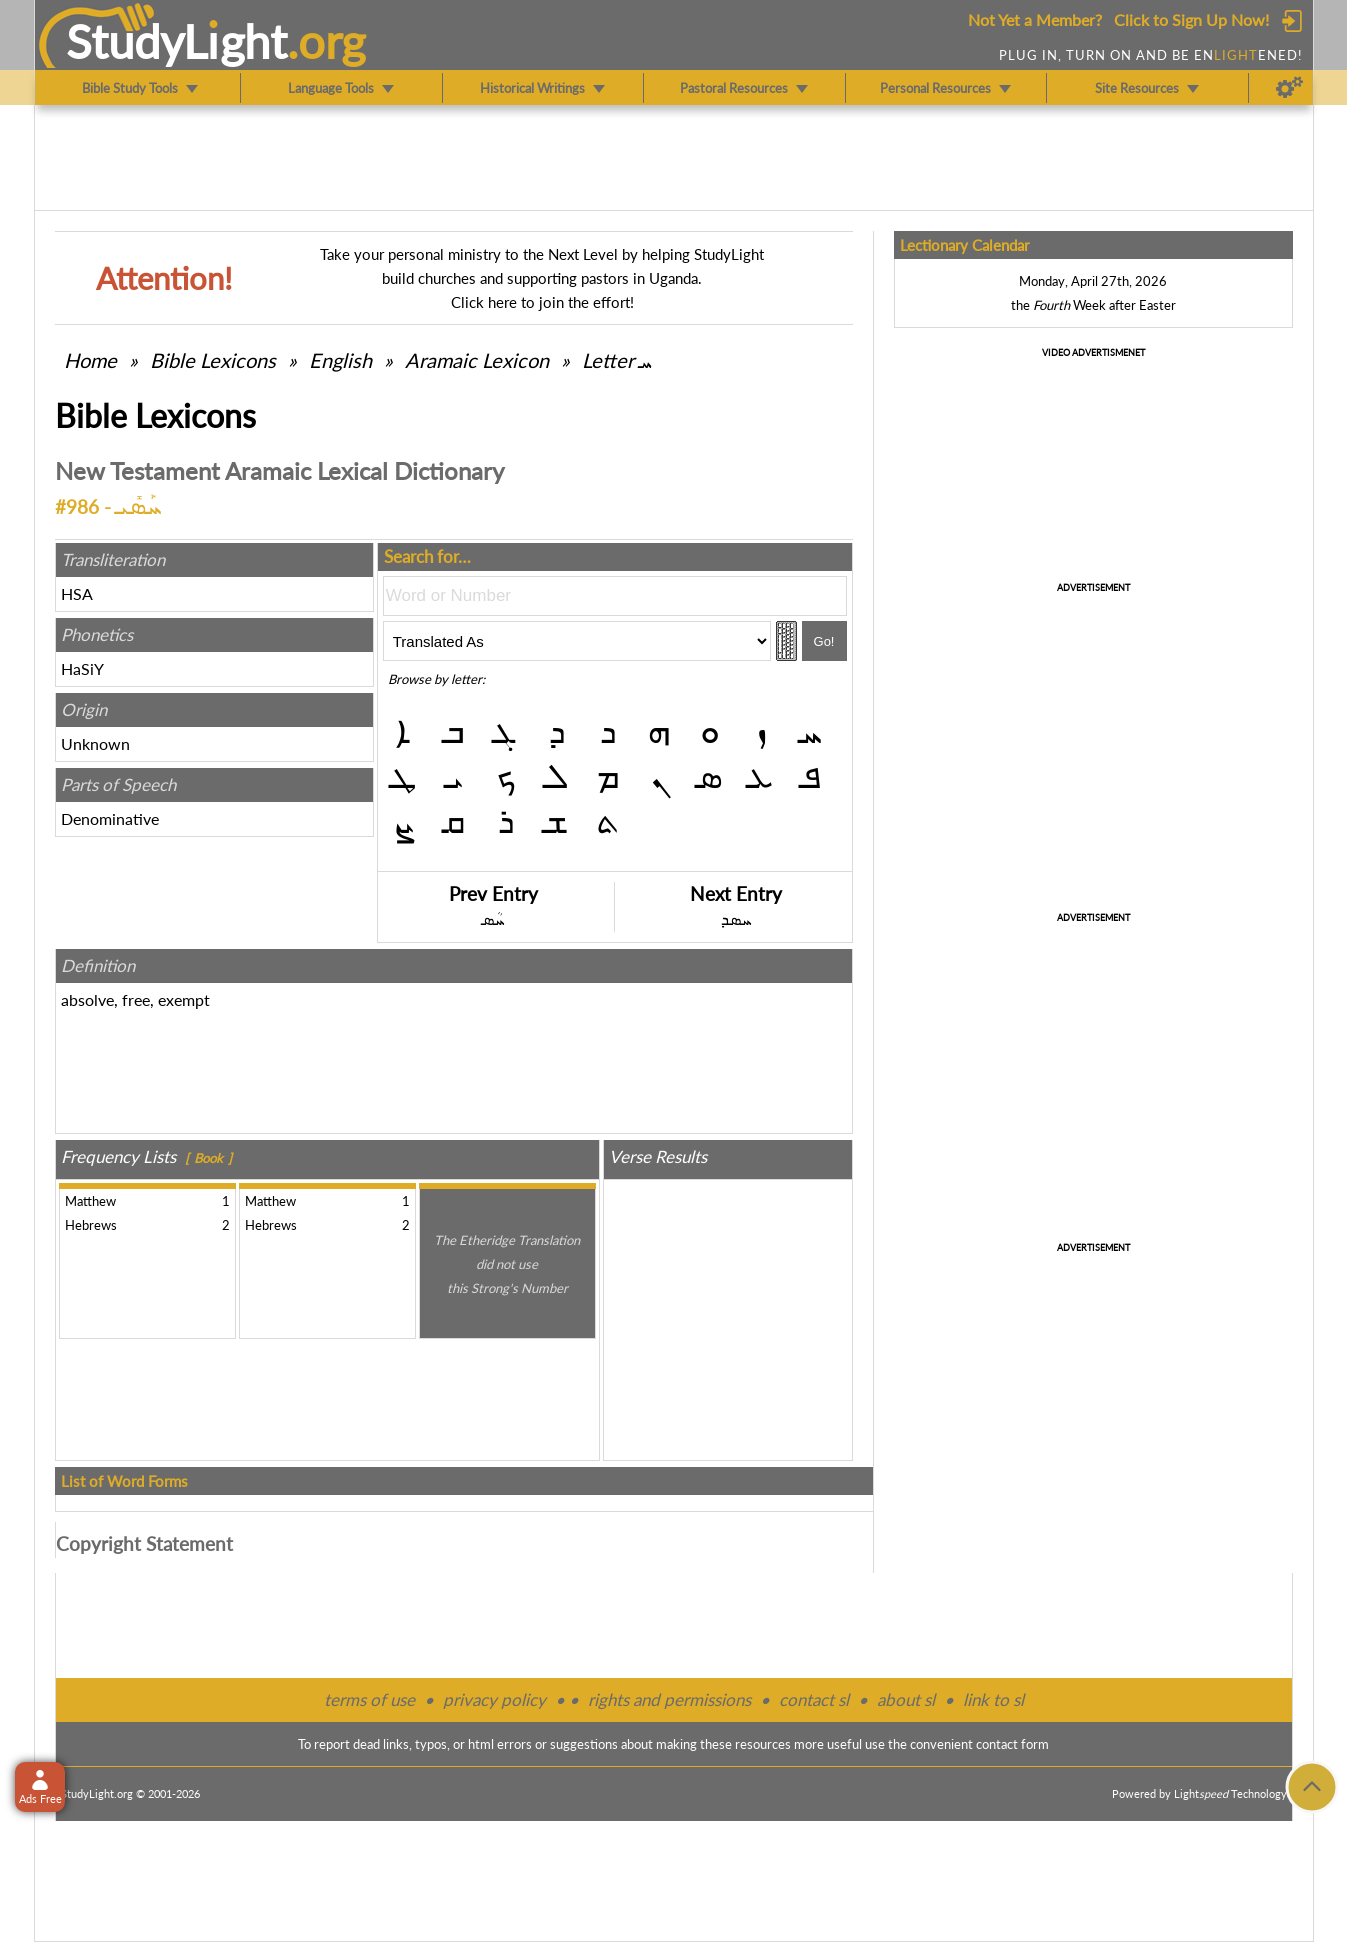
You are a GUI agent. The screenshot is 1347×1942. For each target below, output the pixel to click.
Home (90, 360)
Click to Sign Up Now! (1191, 19)
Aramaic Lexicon (477, 360)
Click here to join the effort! (542, 302)
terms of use (369, 1699)
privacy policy (494, 1699)
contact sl (814, 1699)
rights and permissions (669, 1699)
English (340, 360)
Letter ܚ (617, 360)
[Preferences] (1289, 88)
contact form (1012, 1744)
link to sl (993, 1699)
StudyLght (176, 41)
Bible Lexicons (213, 360)
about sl (906, 1699)
